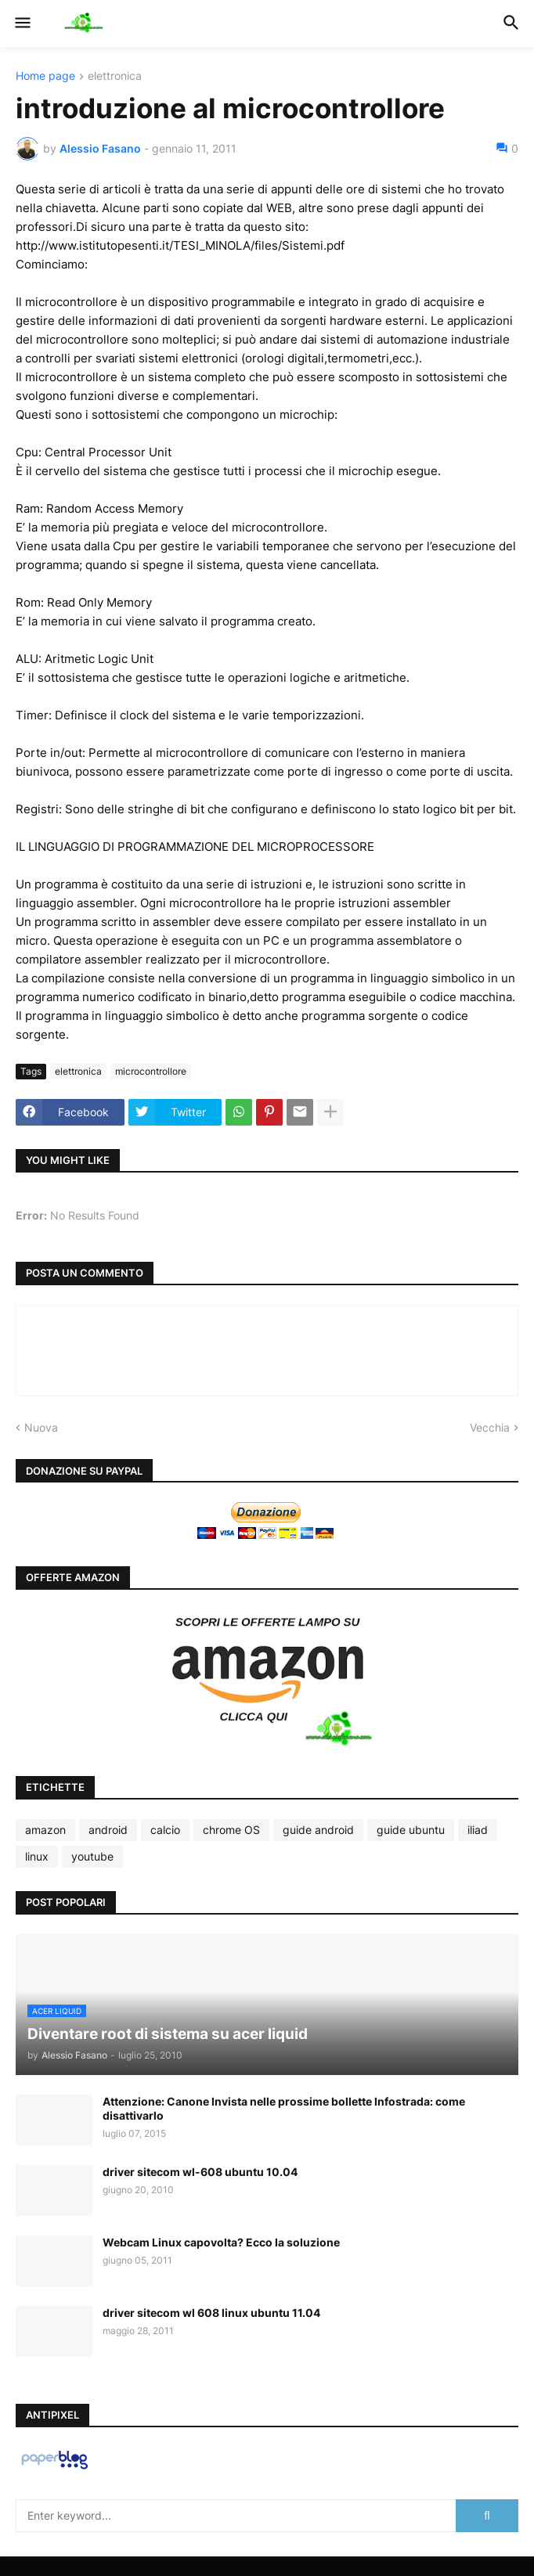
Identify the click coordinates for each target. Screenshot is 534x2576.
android (108, 1829)
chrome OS (231, 1829)
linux (37, 1856)
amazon (45, 1829)
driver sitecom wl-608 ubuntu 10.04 (200, 2171)
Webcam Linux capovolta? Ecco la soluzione (221, 2242)
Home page (45, 76)
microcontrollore (150, 1071)
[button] (21, 23)
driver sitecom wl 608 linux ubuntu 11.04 (211, 2312)
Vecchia (490, 1427)
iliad (477, 1829)
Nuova (41, 1427)
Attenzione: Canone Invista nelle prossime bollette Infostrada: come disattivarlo (284, 2108)
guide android (318, 1829)
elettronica (115, 76)
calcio (165, 1829)
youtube (92, 1856)
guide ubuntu (411, 1829)
